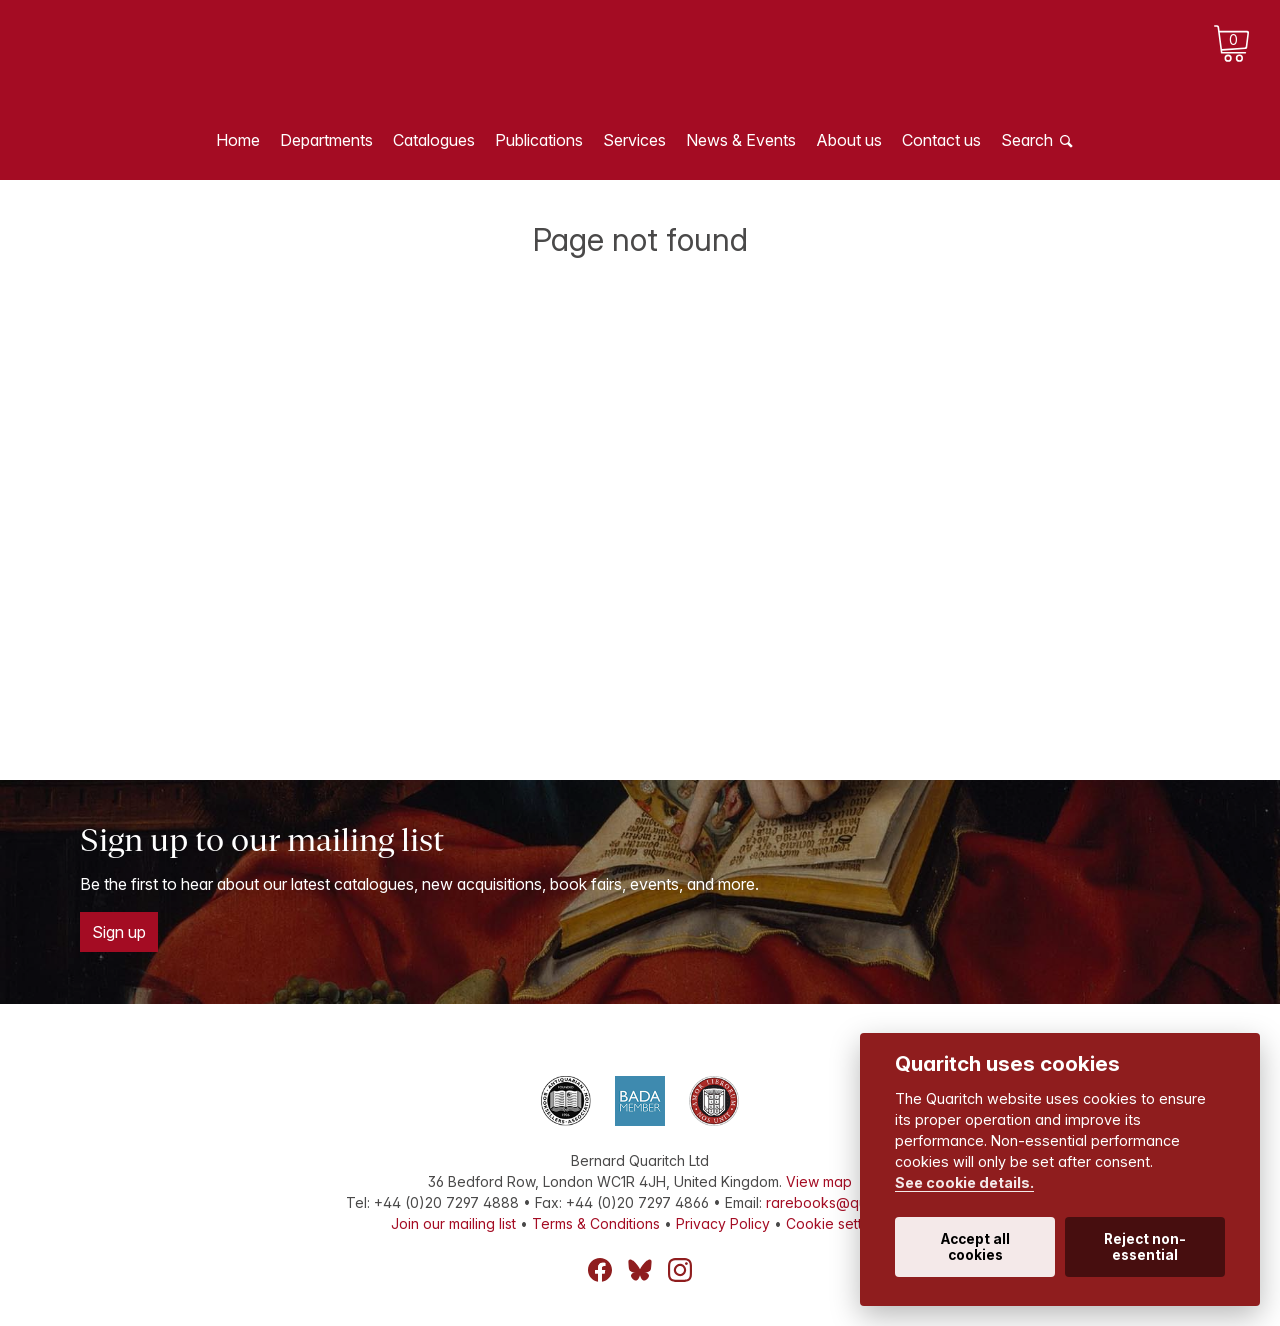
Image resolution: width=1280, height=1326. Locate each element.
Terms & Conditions (596, 1223)
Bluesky (640, 1270)
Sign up (119, 932)
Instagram (680, 1270)
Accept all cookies (975, 1247)
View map (819, 1181)
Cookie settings (837, 1223)
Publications (539, 140)
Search (1027, 140)
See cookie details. (964, 1182)
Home (238, 140)
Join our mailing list (453, 1223)
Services (634, 140)
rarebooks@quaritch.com (850, 1202)
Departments (326, 140)
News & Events (741, 140)
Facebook (600, 1270)
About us (849, 140)
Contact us (941, 140)
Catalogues (434, 140)
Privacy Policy (723, 1223)
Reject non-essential (1145, 1247)
